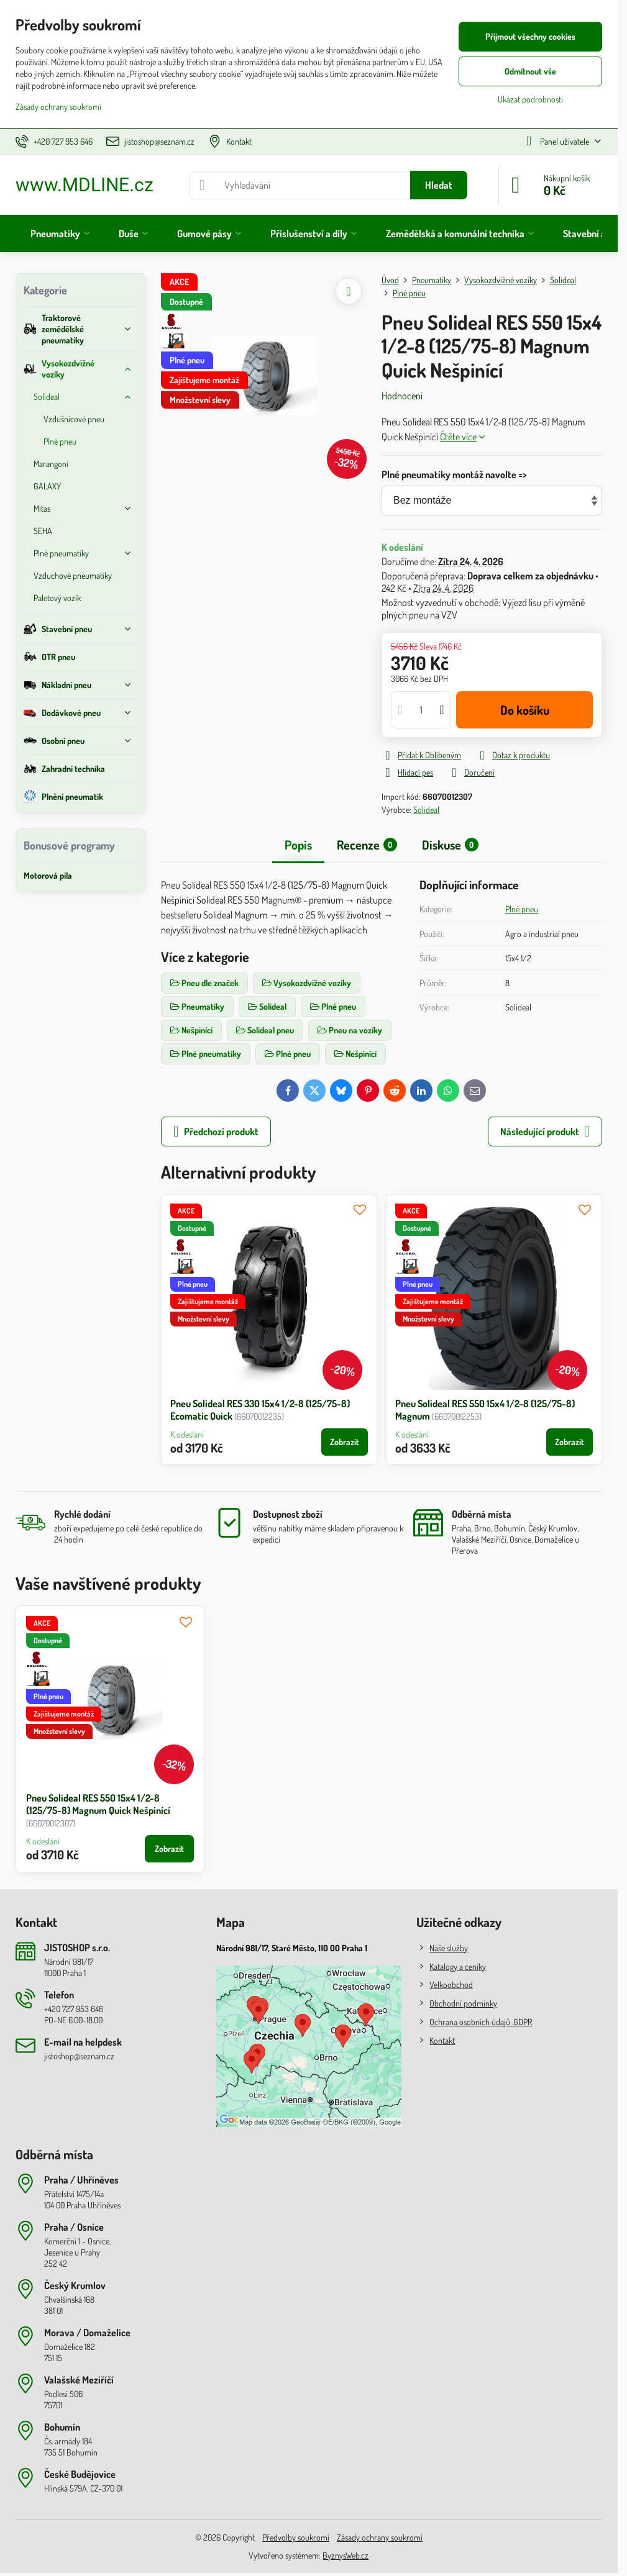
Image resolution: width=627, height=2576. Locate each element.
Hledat (438, 185)
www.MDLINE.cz (84, 185)
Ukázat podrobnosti (530, 99)
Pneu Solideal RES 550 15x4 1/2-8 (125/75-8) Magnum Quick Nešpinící (98, 1804)
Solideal (426, 809)
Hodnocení (402, 395)
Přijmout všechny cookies (530, 36)
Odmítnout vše (530, 71)
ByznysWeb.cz (345, 2555)
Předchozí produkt (216, 1131)
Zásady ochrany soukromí (380, 2537)
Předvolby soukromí (295, 2537)
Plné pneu (521, 909)
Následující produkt (545, 1131)
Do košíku (524, 710)
